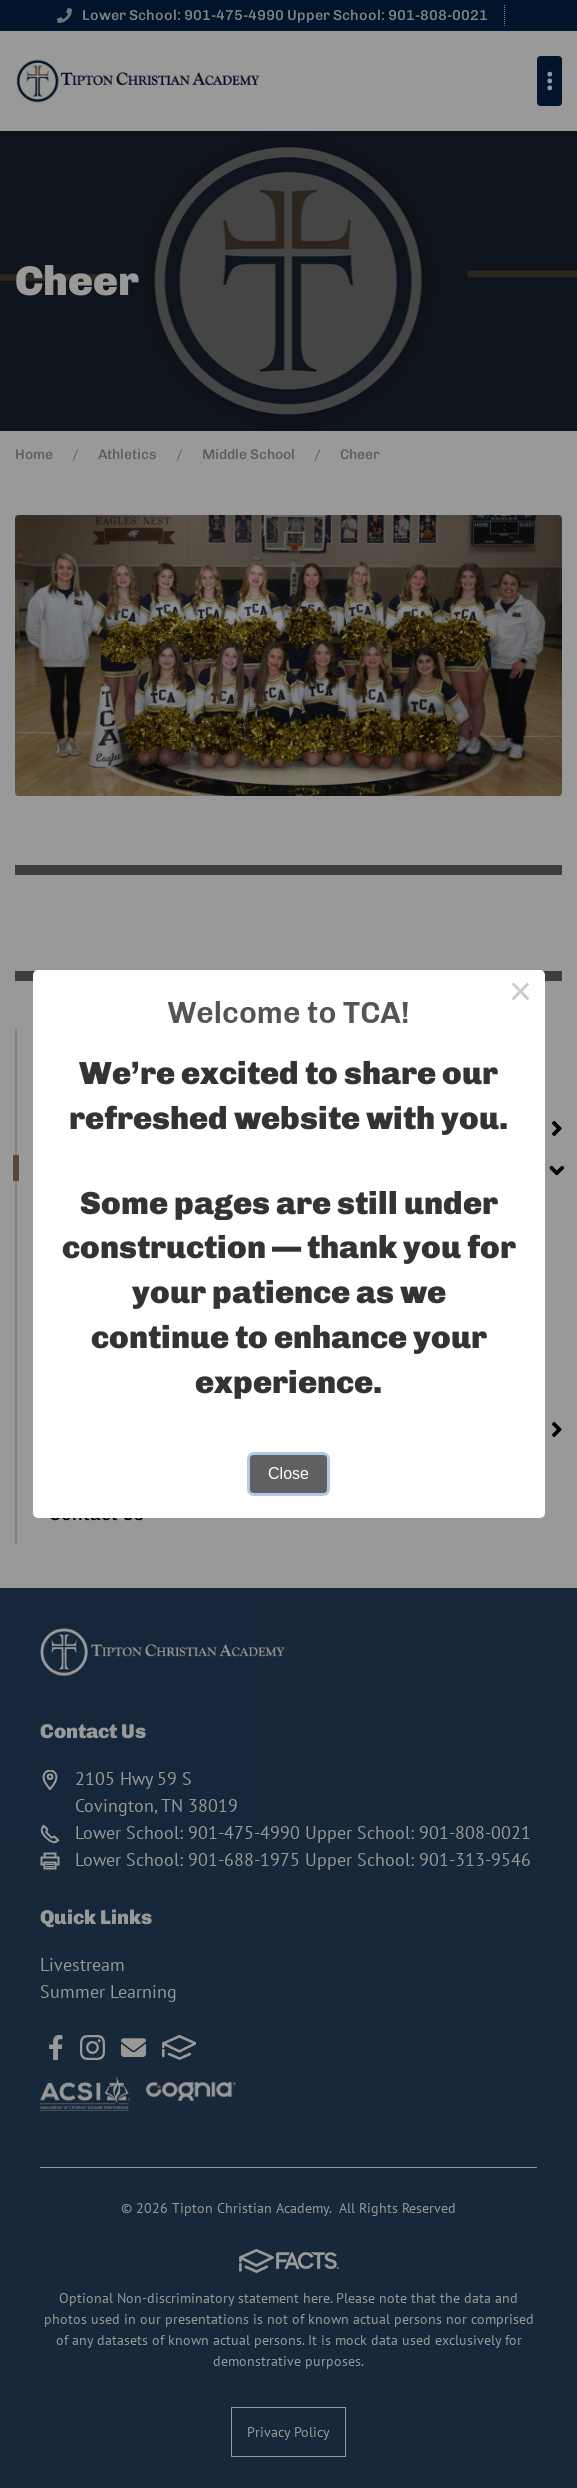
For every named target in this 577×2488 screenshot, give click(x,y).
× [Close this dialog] (521, 994)
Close (288, 1473)
